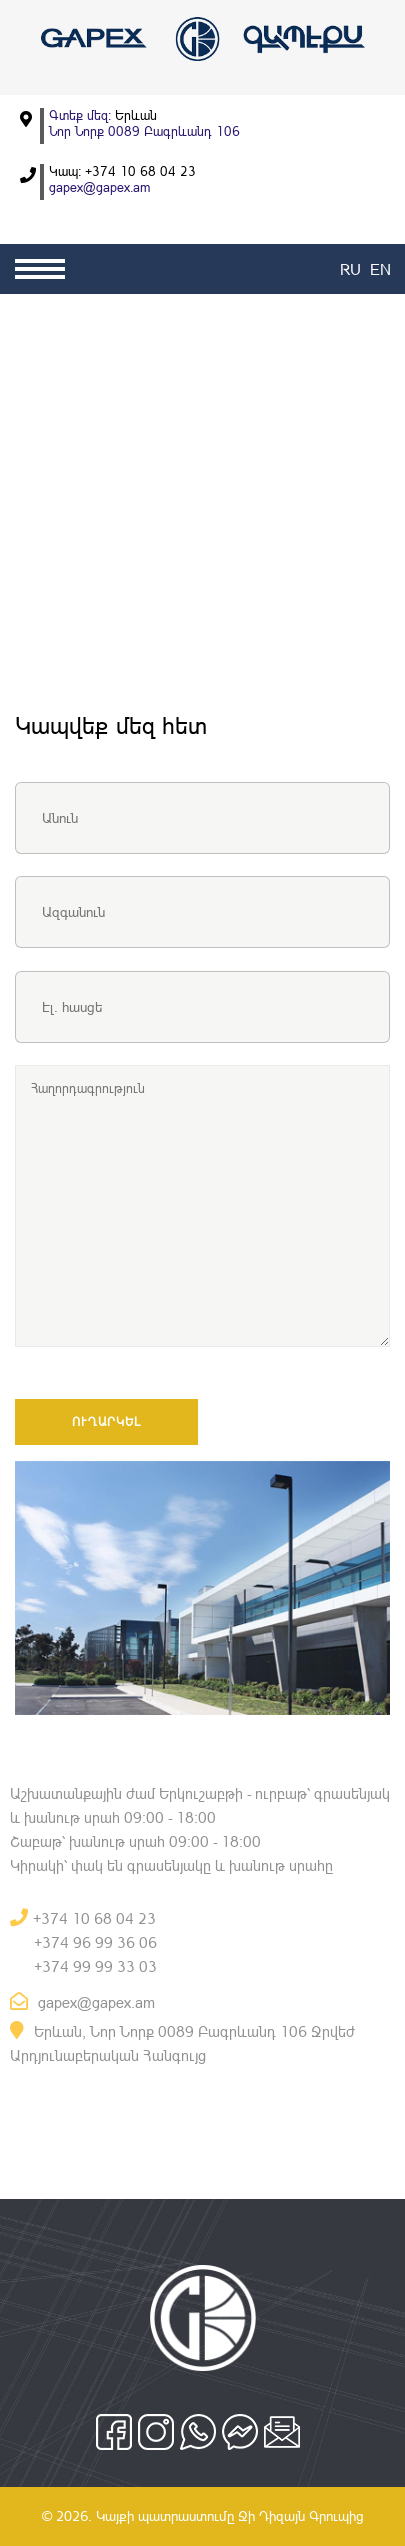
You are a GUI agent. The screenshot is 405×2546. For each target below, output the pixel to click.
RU (353, 269)
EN (380, 269)
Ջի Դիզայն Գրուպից (301, 2516)
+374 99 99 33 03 (95, 1967)
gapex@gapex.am (96, 2003)
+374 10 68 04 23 (94, 1919)
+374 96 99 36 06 (95, 1943)
